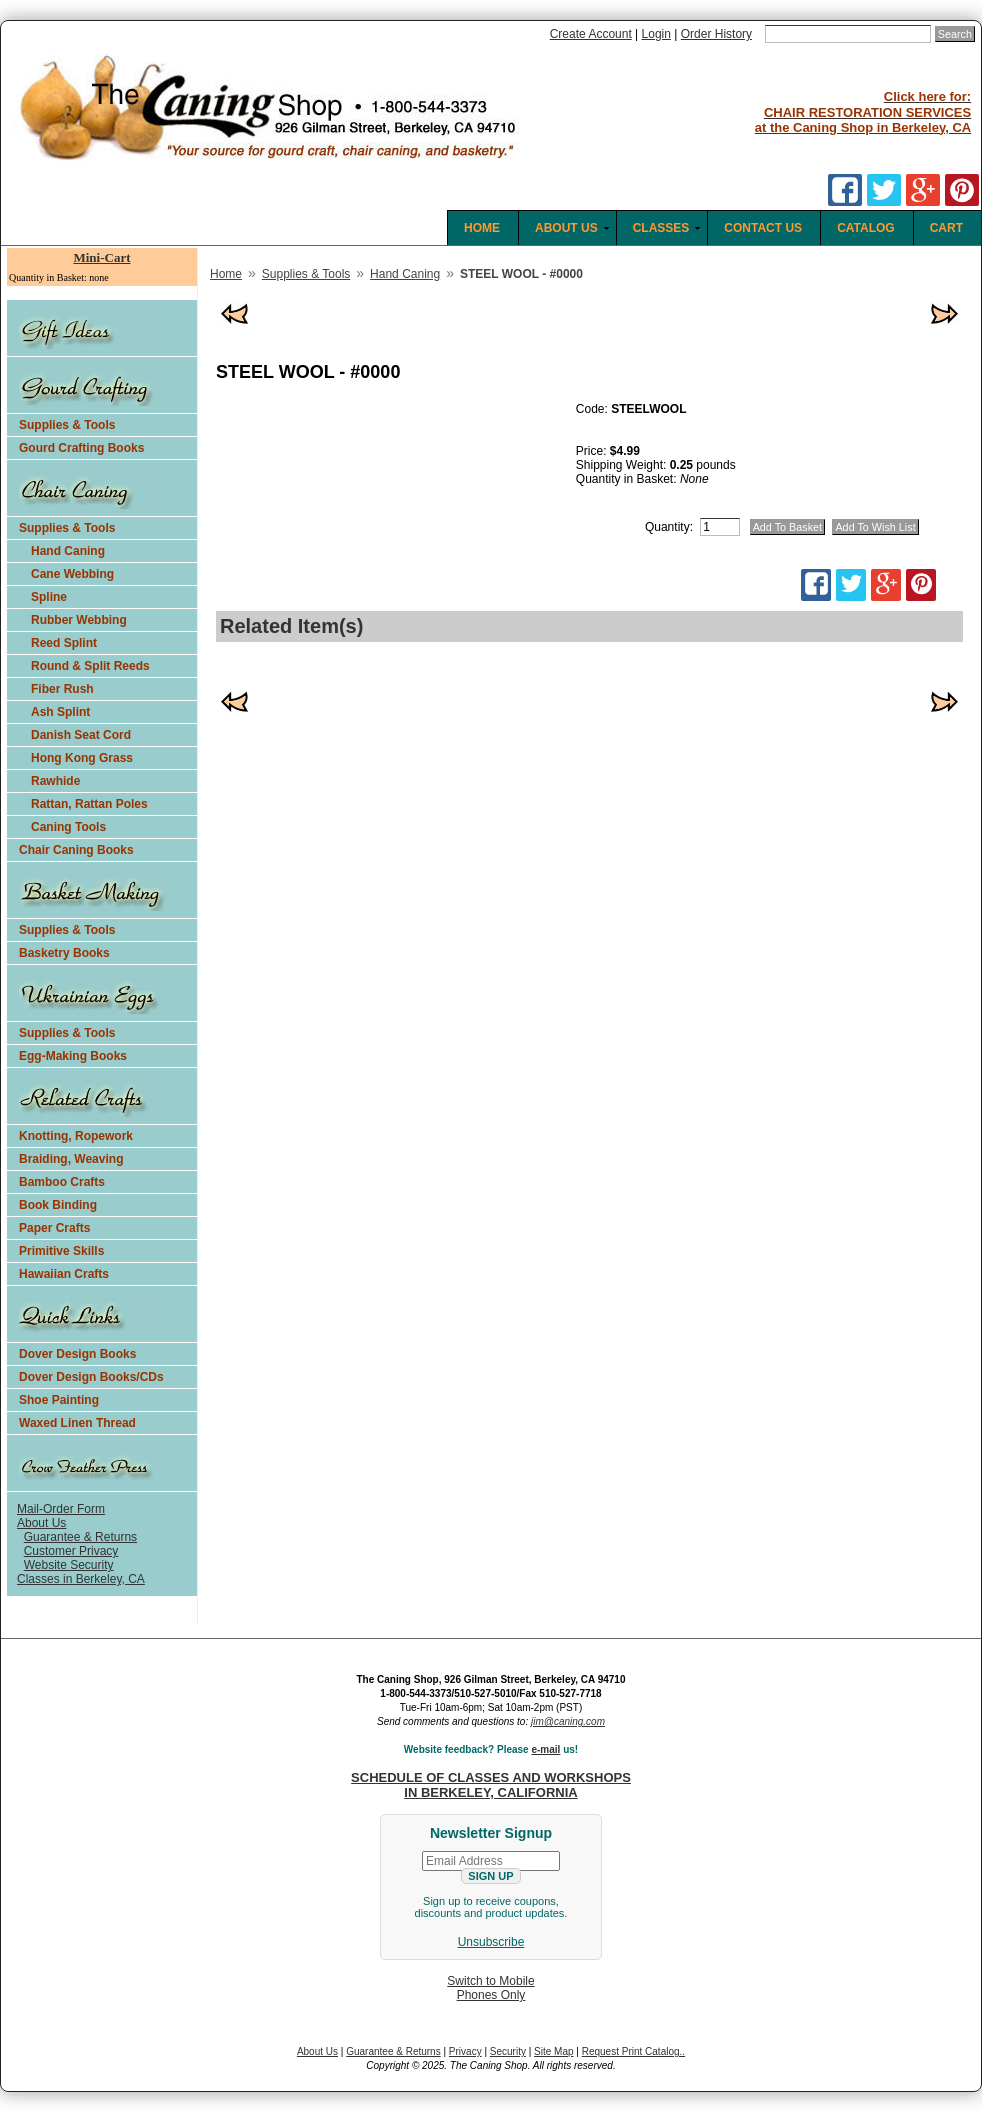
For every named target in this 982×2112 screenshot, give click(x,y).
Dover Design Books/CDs (91, 1377)
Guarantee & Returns (80, 1537)
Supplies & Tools (67, 425)
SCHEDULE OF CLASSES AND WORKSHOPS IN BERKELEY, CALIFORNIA (491, 1785)
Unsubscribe (491, 1942)
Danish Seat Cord (81, 735)
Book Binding (58, 1205)
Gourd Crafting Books (81, 448)
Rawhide (55, 781)
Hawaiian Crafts (64, 1274)
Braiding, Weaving (71, 1159)
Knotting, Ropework (76, 1136)
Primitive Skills (61, 1251)
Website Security (69, 1565)
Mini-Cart (101, 257)
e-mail (545, 1749)
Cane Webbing (72, 574)
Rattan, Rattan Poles (89, 804)
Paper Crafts (54, 1228)
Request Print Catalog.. (633, 2051)
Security (508, 2051)
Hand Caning (68, 551)
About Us (41, 1523)
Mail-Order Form (61, 1509)
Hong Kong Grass (82, 758)
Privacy (465, 2051)
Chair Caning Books (76, 850)
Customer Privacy (71, 1551)
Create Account (591, 34)
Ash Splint (60, 712)
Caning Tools (68, 827)
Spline (49, 597)
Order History (716, 34)
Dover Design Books (77, 1354)
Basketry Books (64, 953)
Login (656, 34)
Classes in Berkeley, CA (81, 1579)
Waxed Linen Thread (77, 1423)
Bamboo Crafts (62, 1182)
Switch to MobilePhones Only (490, 1988)
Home (226, 274)
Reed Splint (64, 643)
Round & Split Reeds (90, 666)
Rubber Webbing (79, 620)
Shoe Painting (59, 1400)
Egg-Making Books (73, 1056)
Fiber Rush (62, 689)
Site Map (553, 2051)
